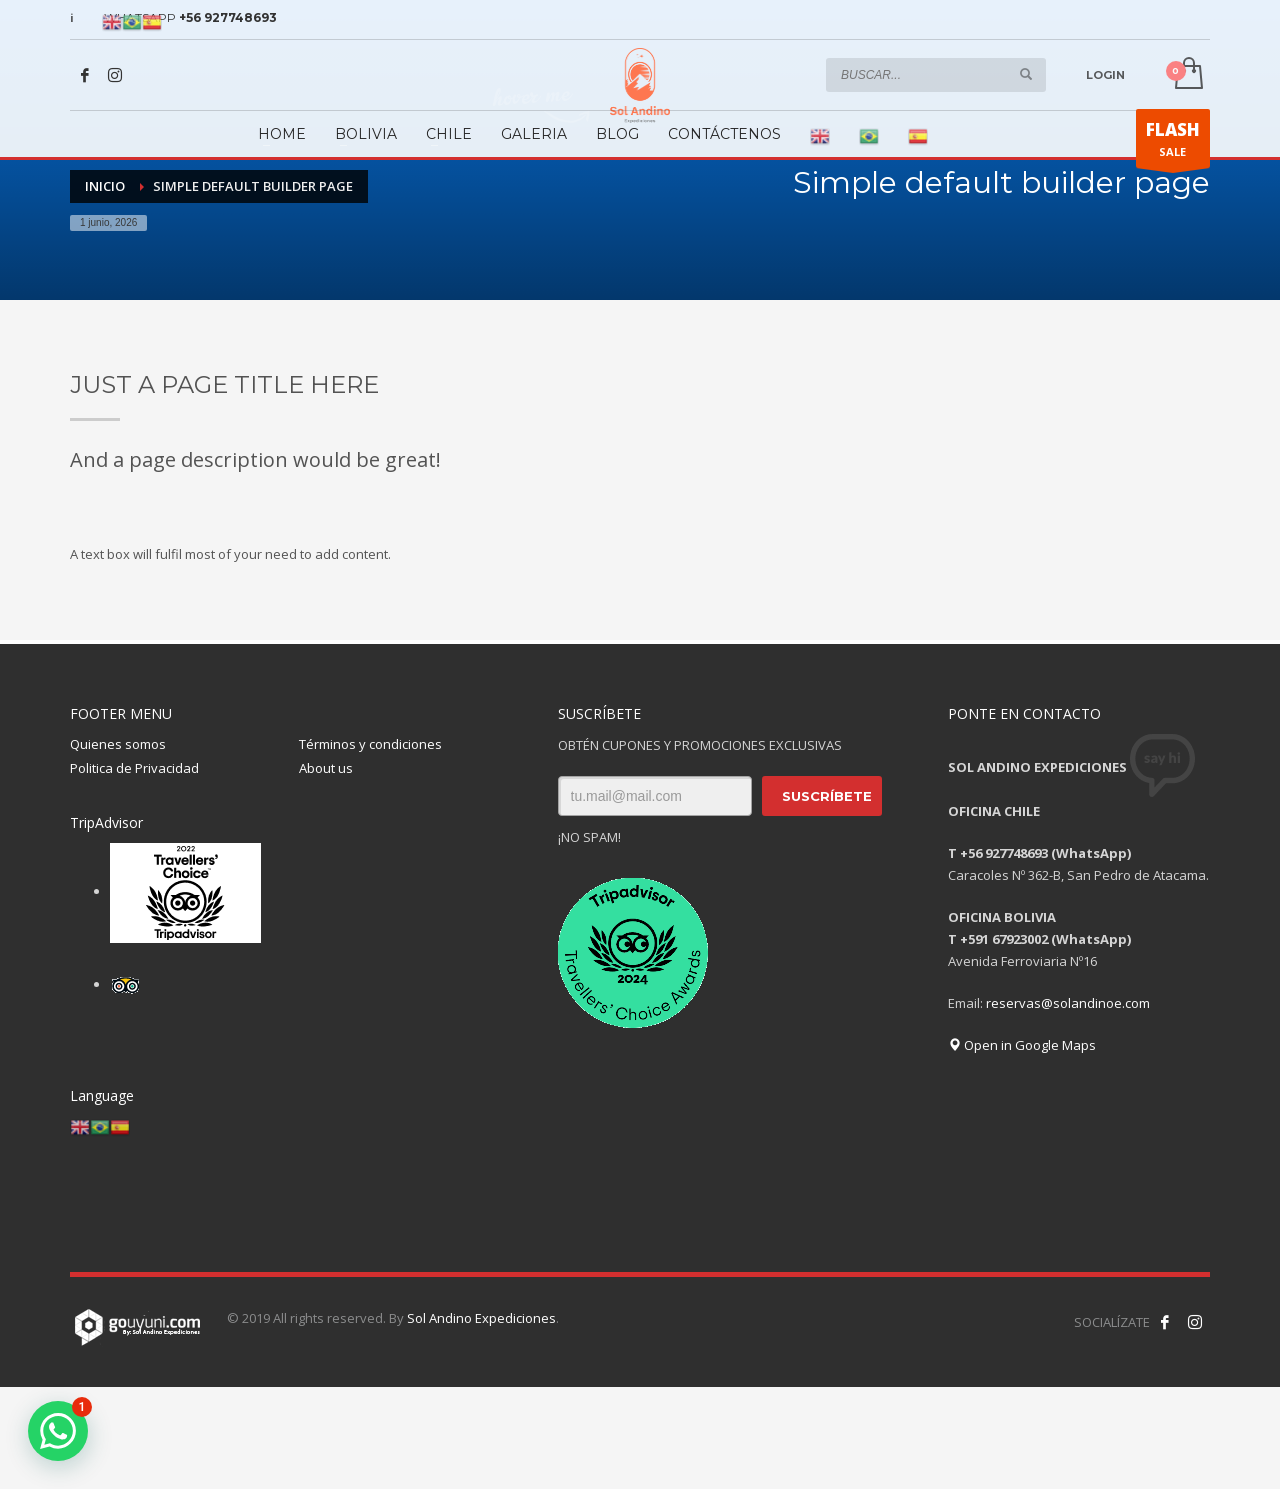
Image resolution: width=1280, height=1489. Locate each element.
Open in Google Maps (1022, 1045)
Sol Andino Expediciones (481, 1318)
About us (326, 768)
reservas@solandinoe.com (1068, 1003)
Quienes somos (118, 744)
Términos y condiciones (370, 744)
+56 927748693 (228, 17)
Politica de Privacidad (134, 768)
